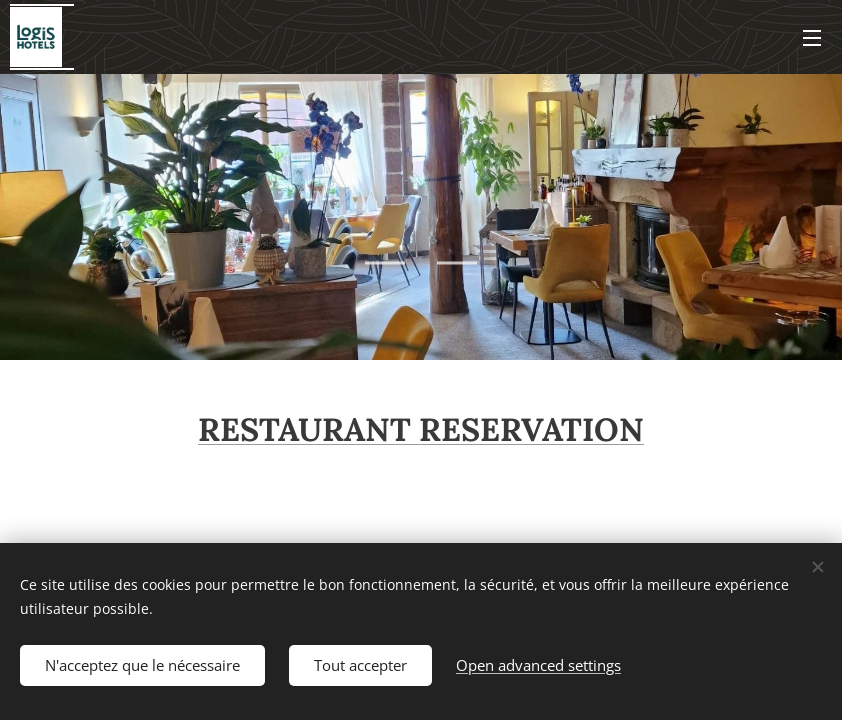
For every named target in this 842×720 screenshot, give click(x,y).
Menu (812, 38)
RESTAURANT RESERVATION (421, 429)
